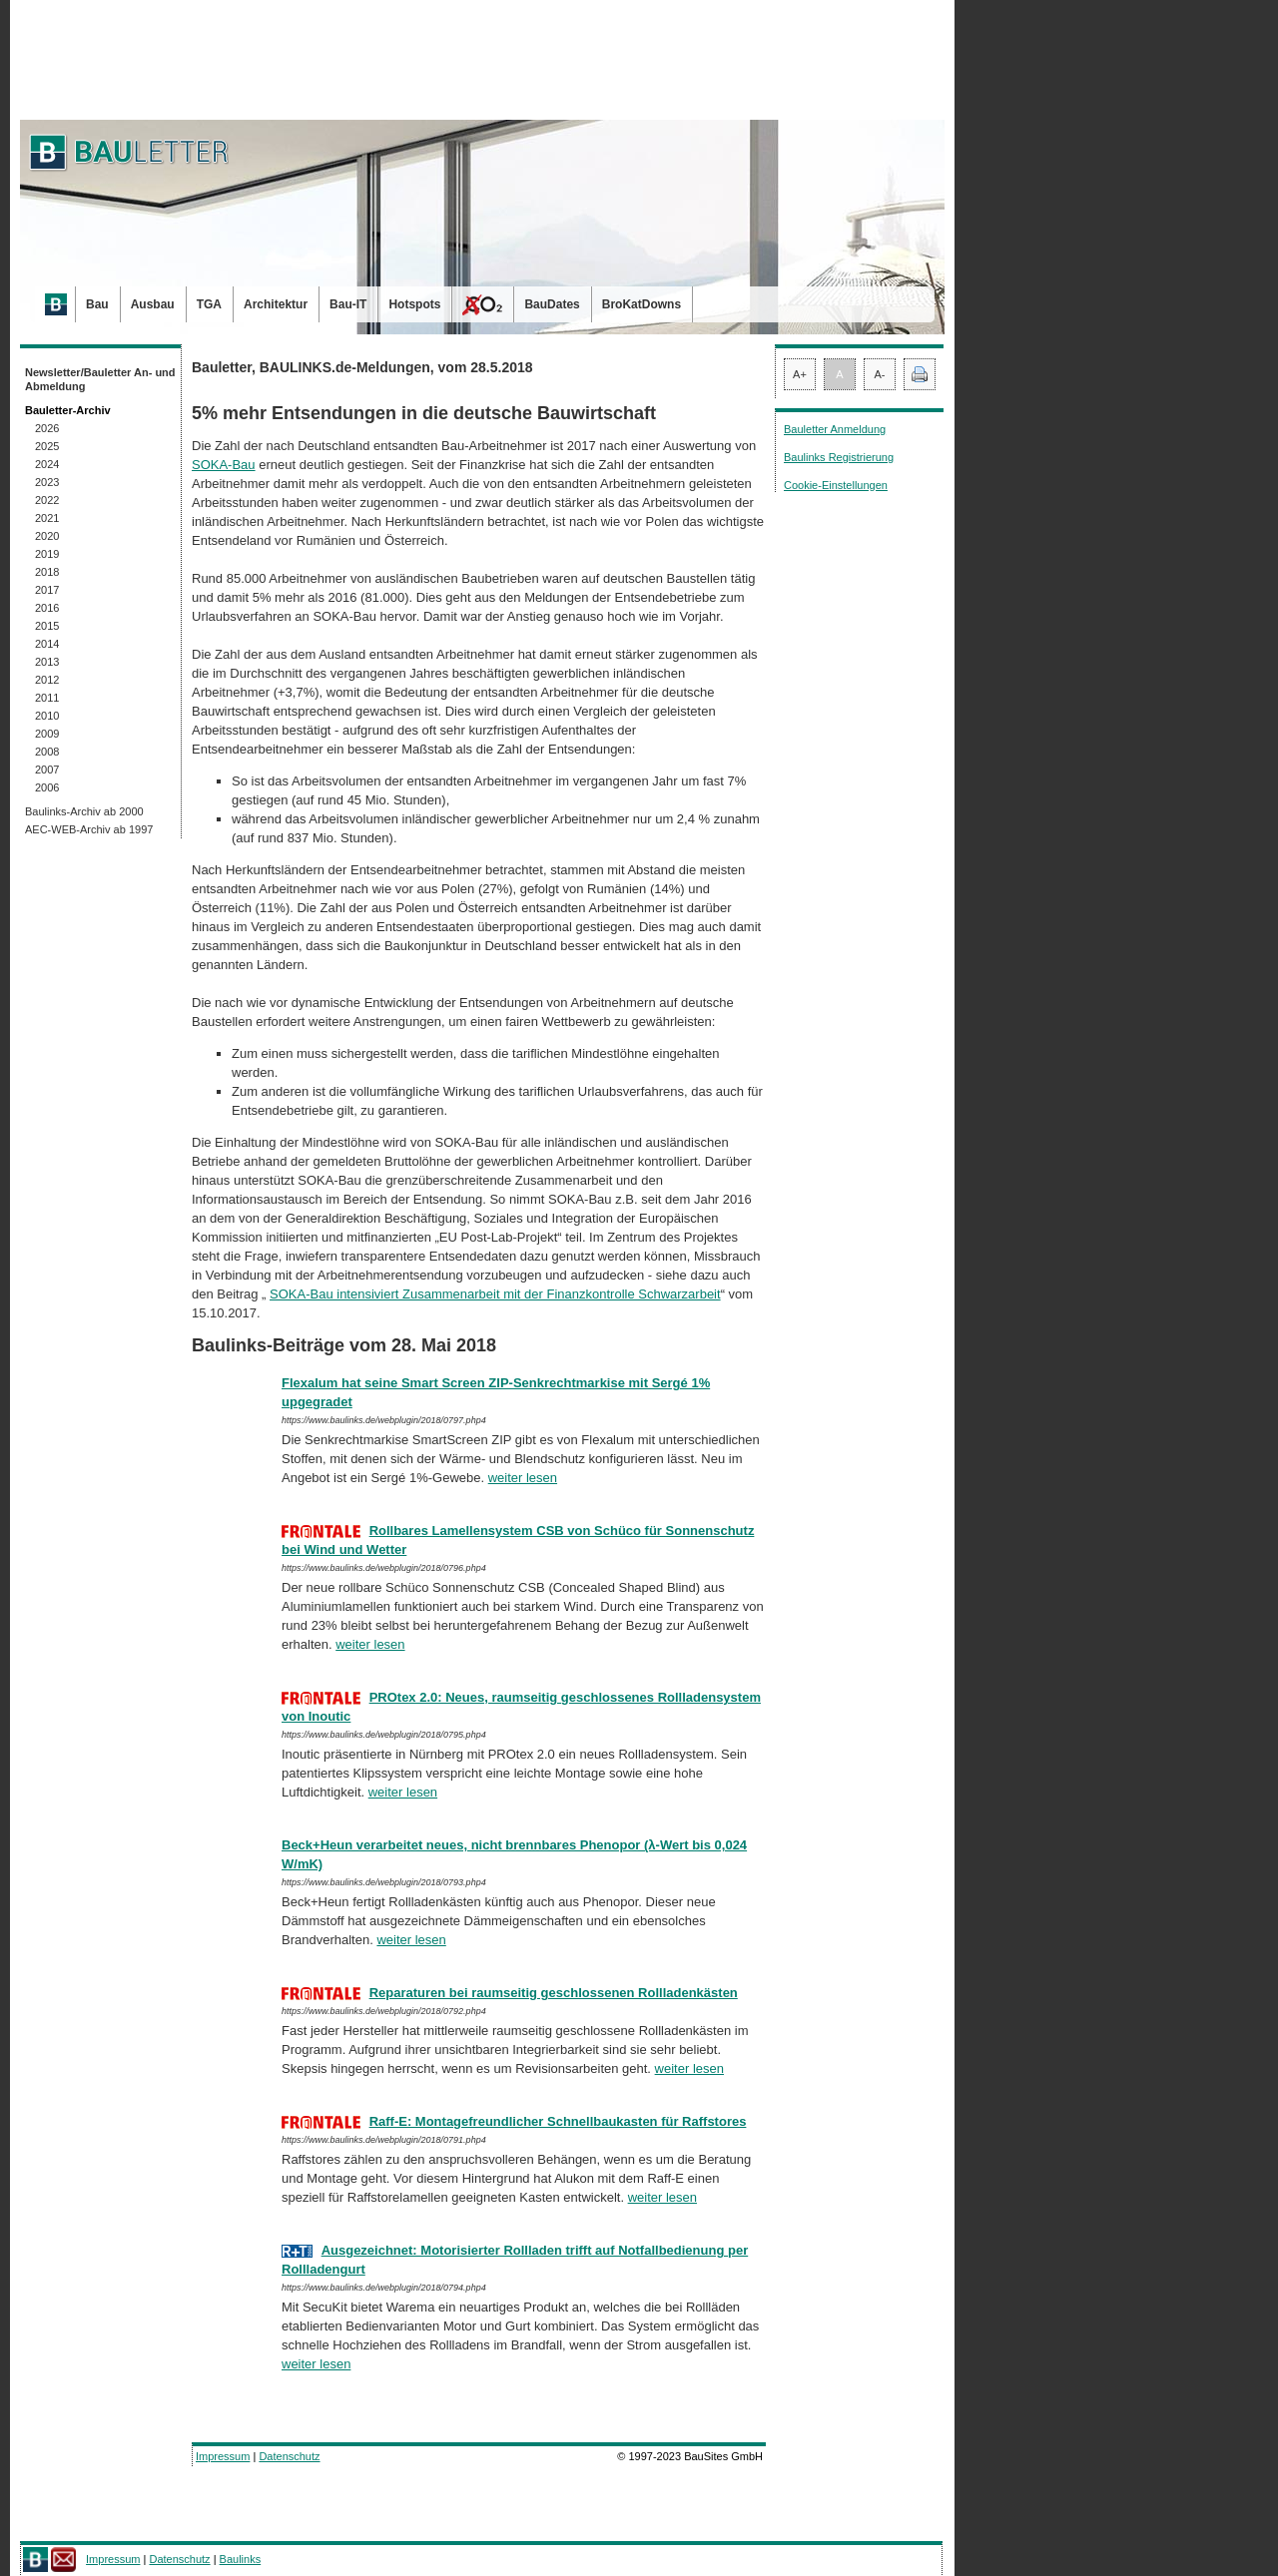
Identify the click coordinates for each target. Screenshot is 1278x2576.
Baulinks (241, 2559)
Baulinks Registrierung (839, 457)
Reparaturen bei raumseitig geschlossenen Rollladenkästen (553, 1992)
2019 (47, 554)
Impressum (223, 2456)
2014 (47, 644)
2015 (47, 626)
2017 (47, 590)
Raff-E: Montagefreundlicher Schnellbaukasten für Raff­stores (558, 2121)
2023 (47, 482)
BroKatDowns (641, 304)
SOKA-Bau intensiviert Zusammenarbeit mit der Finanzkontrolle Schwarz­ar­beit (495, 1294)
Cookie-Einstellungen (836, 485)
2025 (47, 446)
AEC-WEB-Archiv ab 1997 (89, 829)
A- (880, 374)
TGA (209, 304)
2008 (47, 752)
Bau (97, 304)
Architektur (276, 304)
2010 (47, 716)
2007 (47, 769)
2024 (47, 464)
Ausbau (153, 304)
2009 (47, 734)
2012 (47, 680)
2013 (47, 662)
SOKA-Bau (224, 464)
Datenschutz (289, 2456)
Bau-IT (347, 304)
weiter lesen (522, 1477)
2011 (47, 698)
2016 (47, 608)
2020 (47, 536)
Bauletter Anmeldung (835, 429)
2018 (47, 572)
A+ (800, 374)
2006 (47, 787)
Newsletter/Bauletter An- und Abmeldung (100, 379)
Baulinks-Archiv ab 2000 (84, 811)
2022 (47, 500)
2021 (47, 518)
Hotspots (414, 304)
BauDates (551, 304)
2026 (47, 428)
